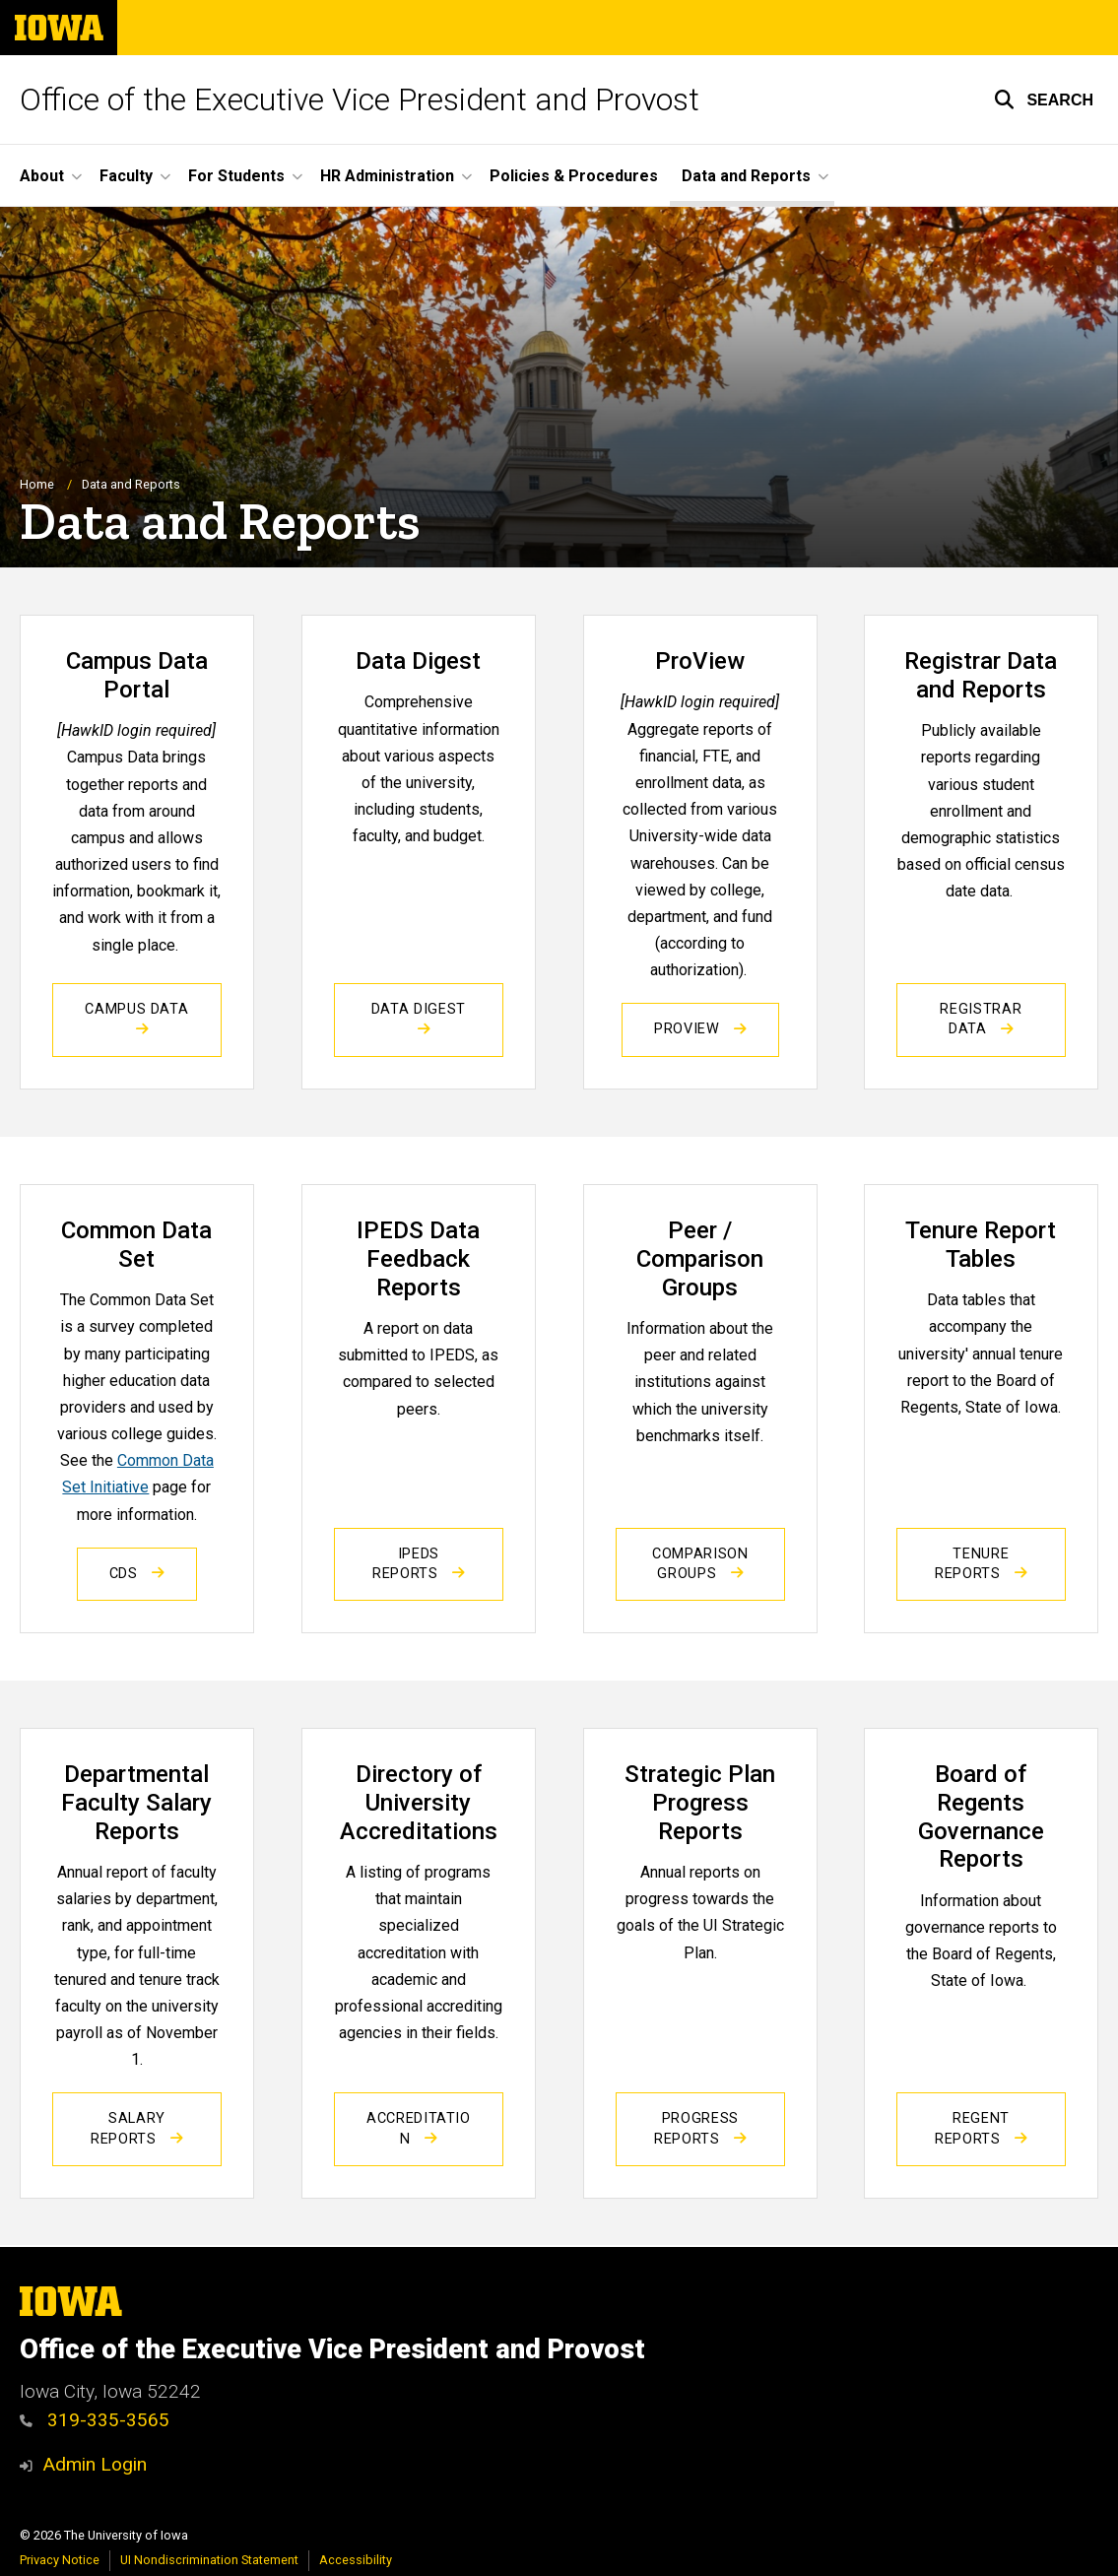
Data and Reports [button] (746, 175)
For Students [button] (236, 175)
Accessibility (355, 2559)
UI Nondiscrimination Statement (209, 2559)
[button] (1043, 99)
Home (37, 485)
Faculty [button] (126, 175)
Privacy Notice (59, 2559)
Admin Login (94, 2464)
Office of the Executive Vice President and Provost (359, 99)
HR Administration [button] (387, 175)
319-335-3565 (94, 2420)
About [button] (42, 175)
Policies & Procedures (574, 175)
